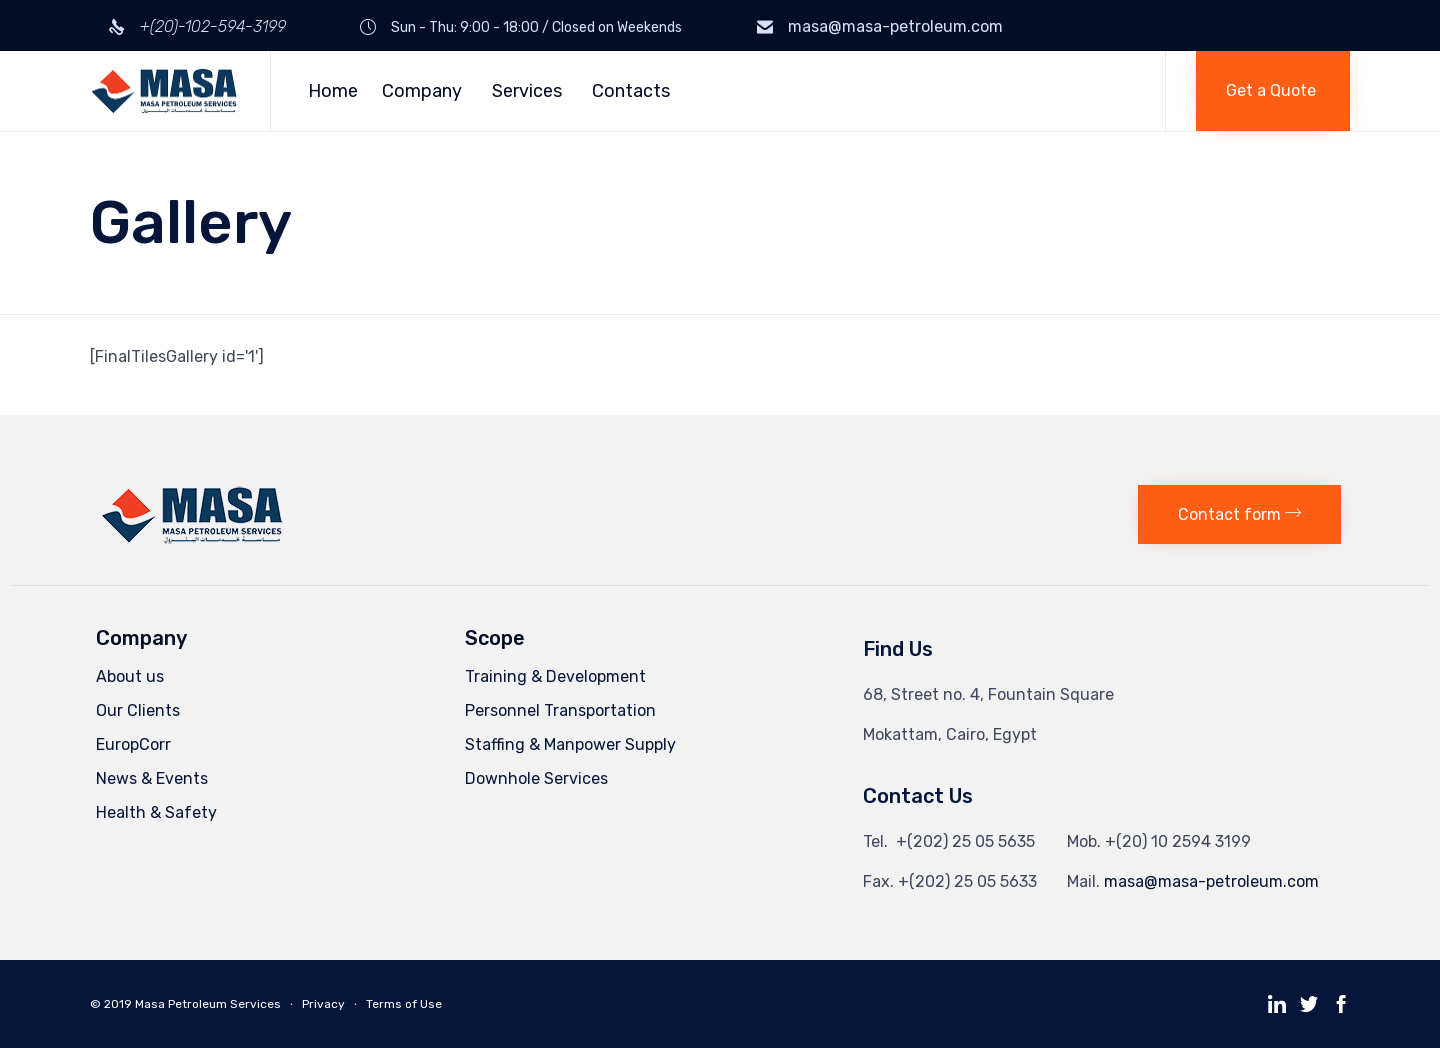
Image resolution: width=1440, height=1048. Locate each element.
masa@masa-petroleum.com (895, 26)
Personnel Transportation (560, 710)
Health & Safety (156, 812)
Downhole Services (536, 778)
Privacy (323, 1004)
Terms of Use (404, 1004)
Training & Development (555, 676)
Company (425, 91)
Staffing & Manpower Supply (570, 744)
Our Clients (138, 710)
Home (333, 91)
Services (530, 91)
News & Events (152, 778)
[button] (1273, 91)
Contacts (631, 91)
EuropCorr (133, 744)
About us (130, 676)
